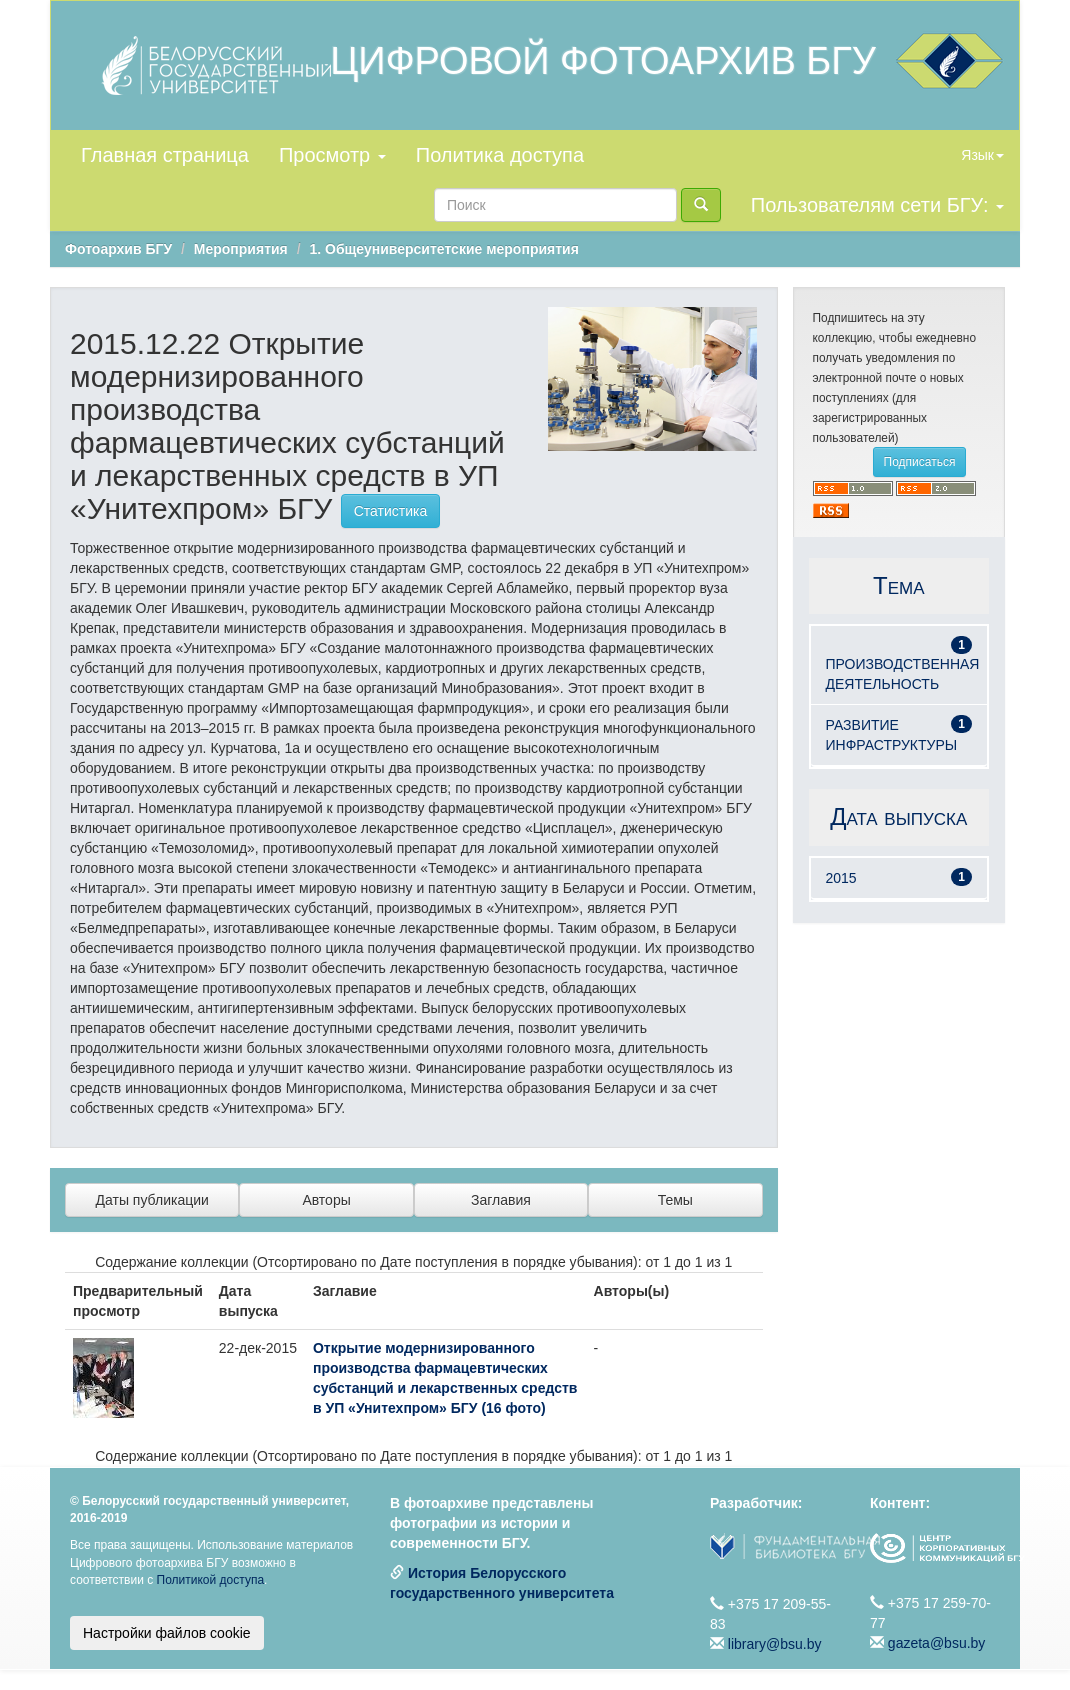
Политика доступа (500, 155)
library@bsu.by (775, 1644)
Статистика (391, 511)
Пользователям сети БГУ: (877, 205)
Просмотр (332, 155)
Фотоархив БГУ (118, 249)
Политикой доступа (211, 1580)
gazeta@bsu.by (937, 1643)
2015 (841, 878)
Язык (982, 155)
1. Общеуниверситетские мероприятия (443, 249)
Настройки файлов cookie (167, 1633)
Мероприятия (241, 249)
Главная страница (165, 155)
